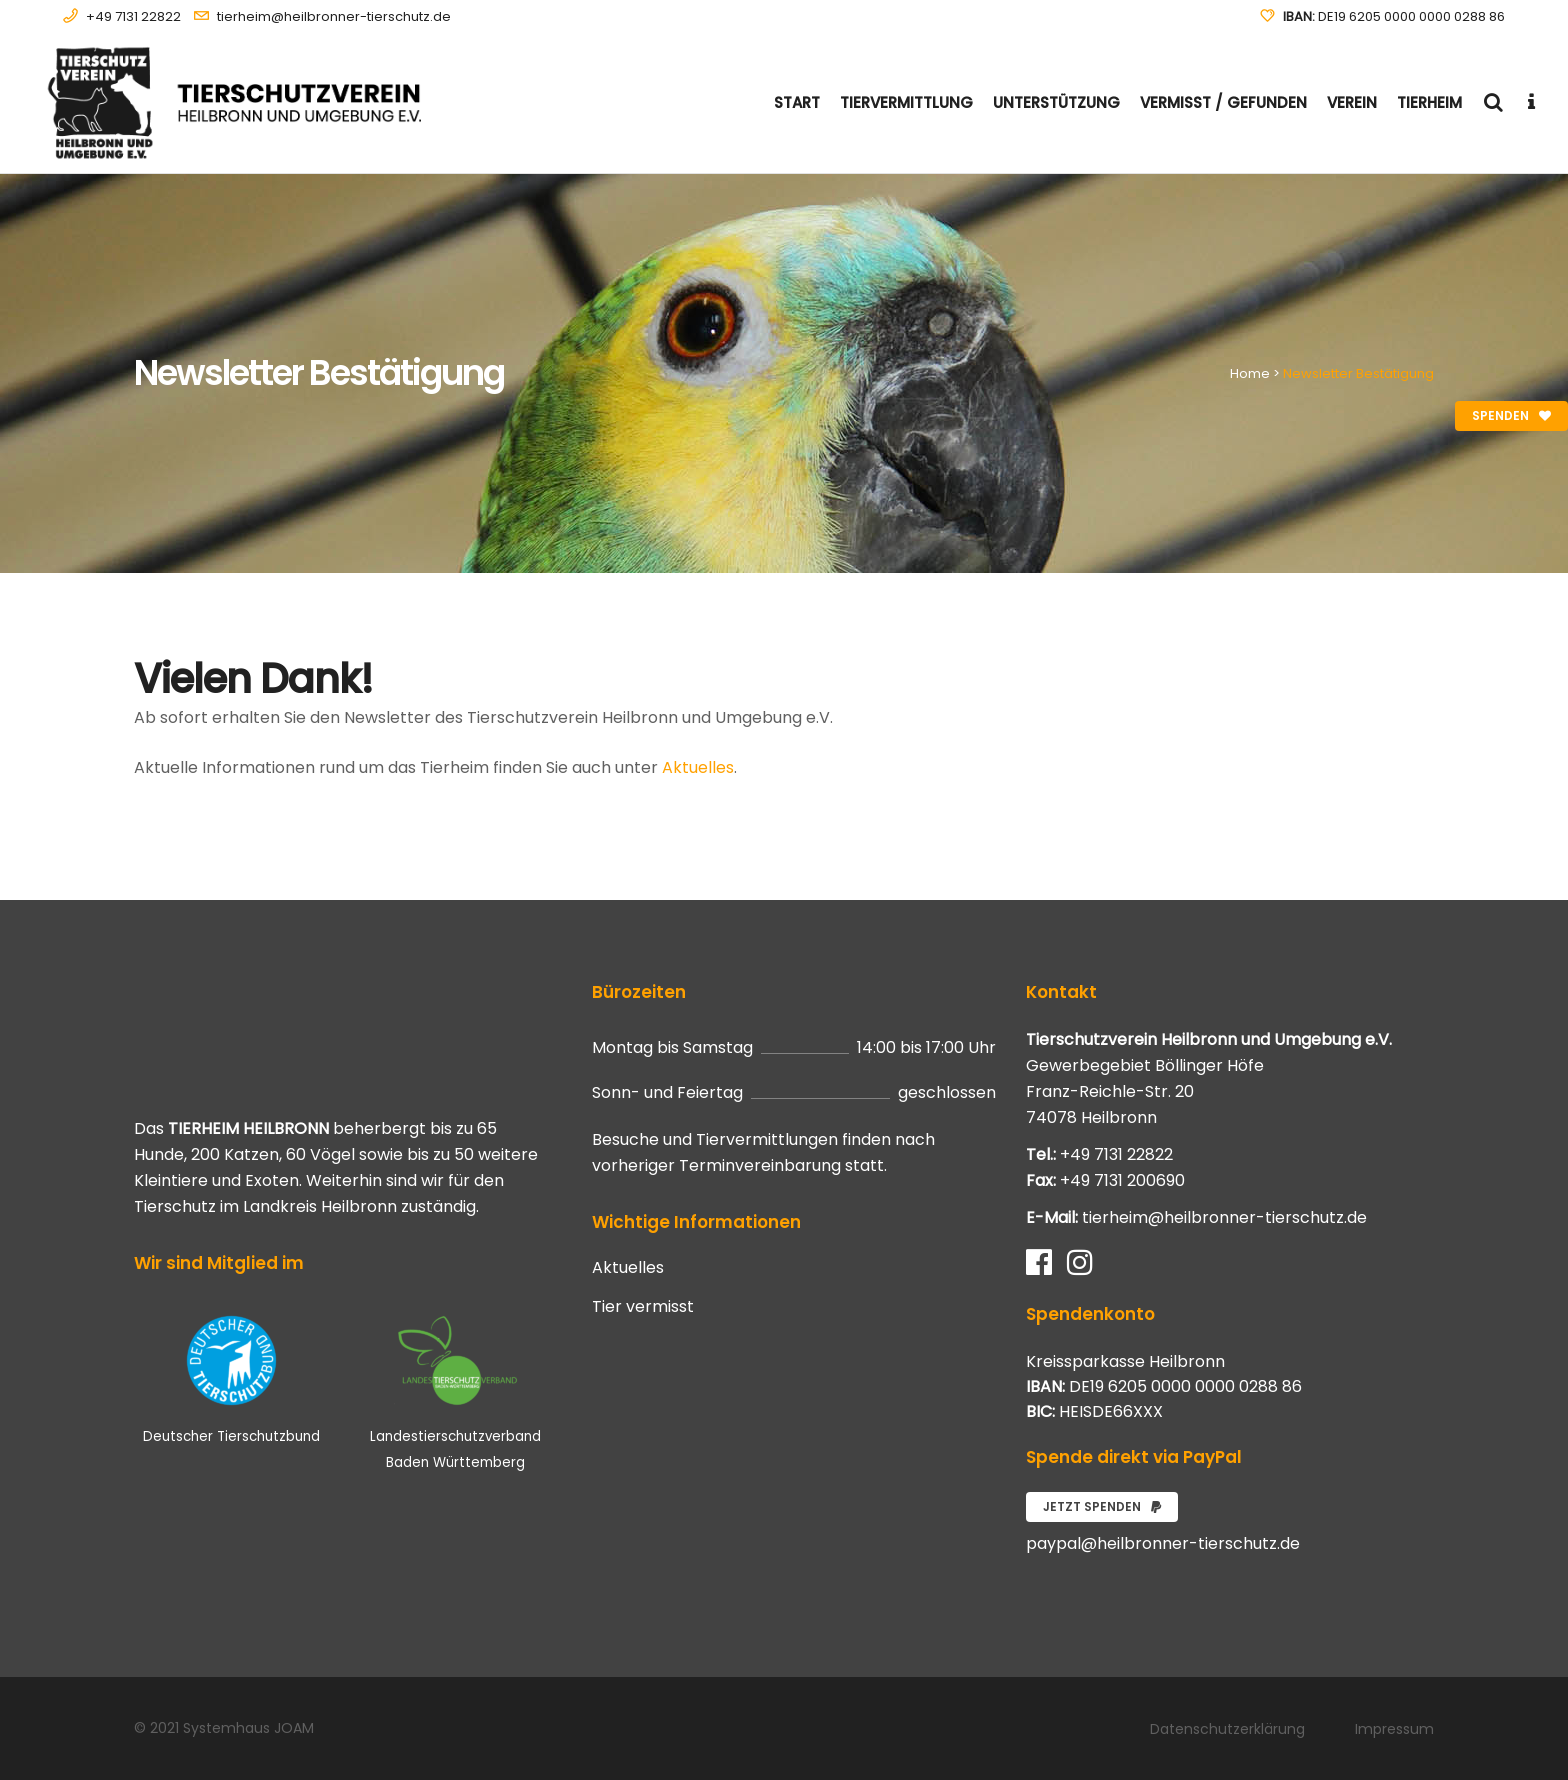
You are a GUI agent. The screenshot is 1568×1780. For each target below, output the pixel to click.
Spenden (1511, 415)
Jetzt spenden (1102, 1506)
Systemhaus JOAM (248, 1728)
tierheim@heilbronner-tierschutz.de (334, 16)
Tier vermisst (643, 1307)
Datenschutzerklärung (1227, 1729)
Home (1250, 373)
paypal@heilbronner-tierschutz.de (1163, 1543)
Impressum (1394, 1729)
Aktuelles (698, 767)
